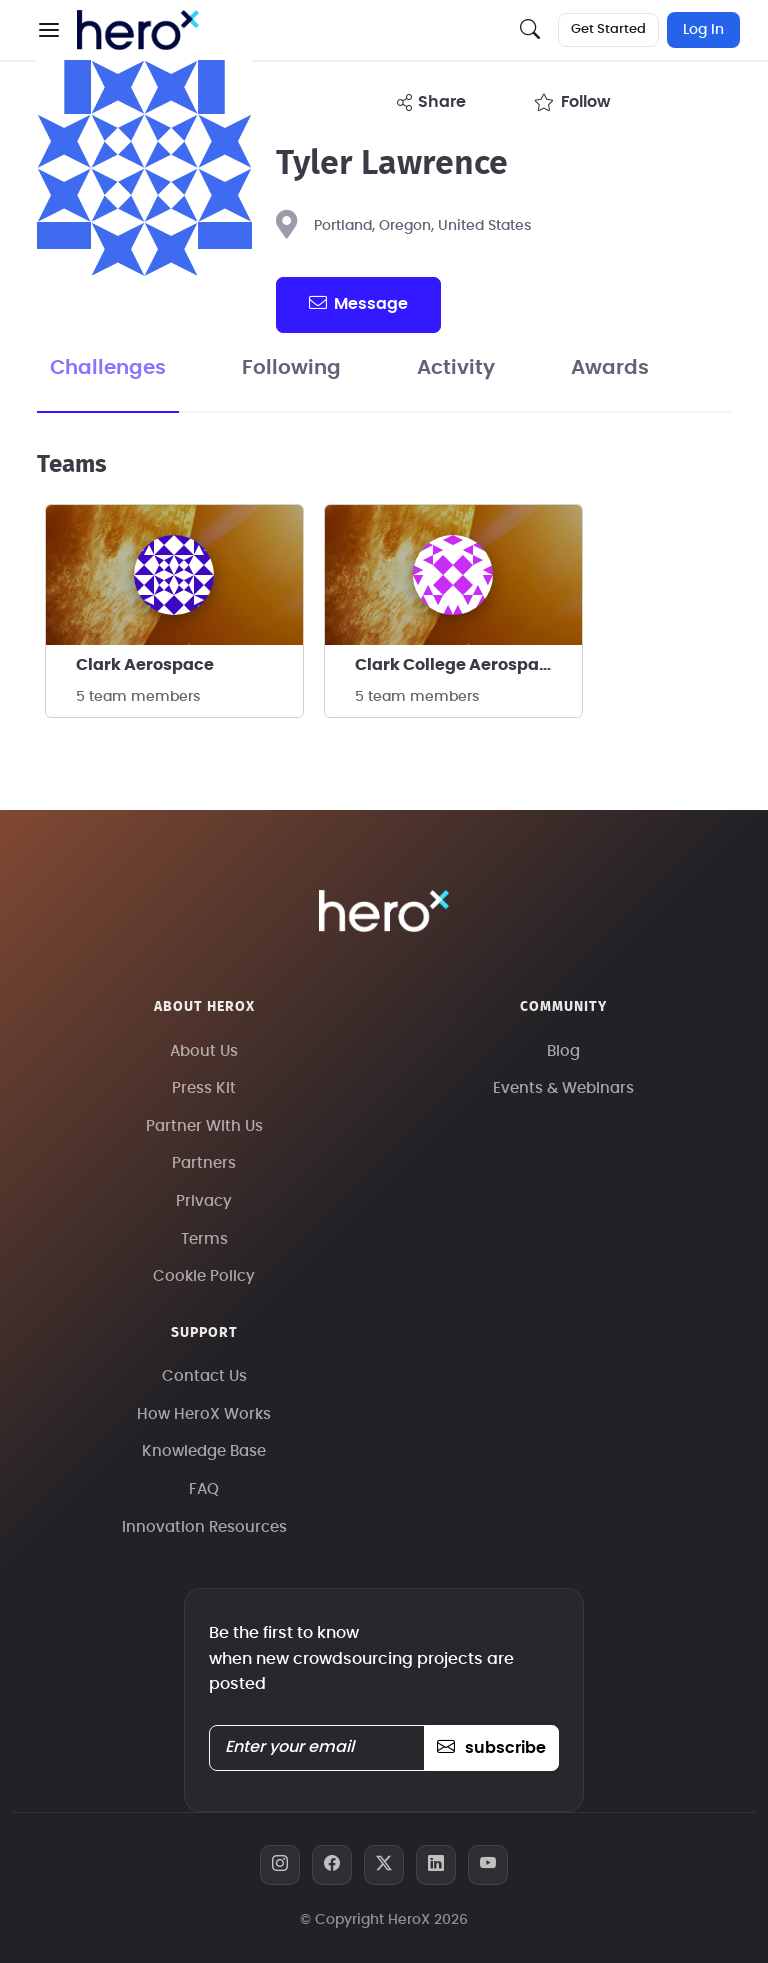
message (358, 303)
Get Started (608, 29)
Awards (610, 368)
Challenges (108, 368)
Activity (456, 368)
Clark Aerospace (145, 665)
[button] (49, 30)
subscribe (491, 1748)
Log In (703, 30)
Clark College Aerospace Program (468, 665)
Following (291, 368)
